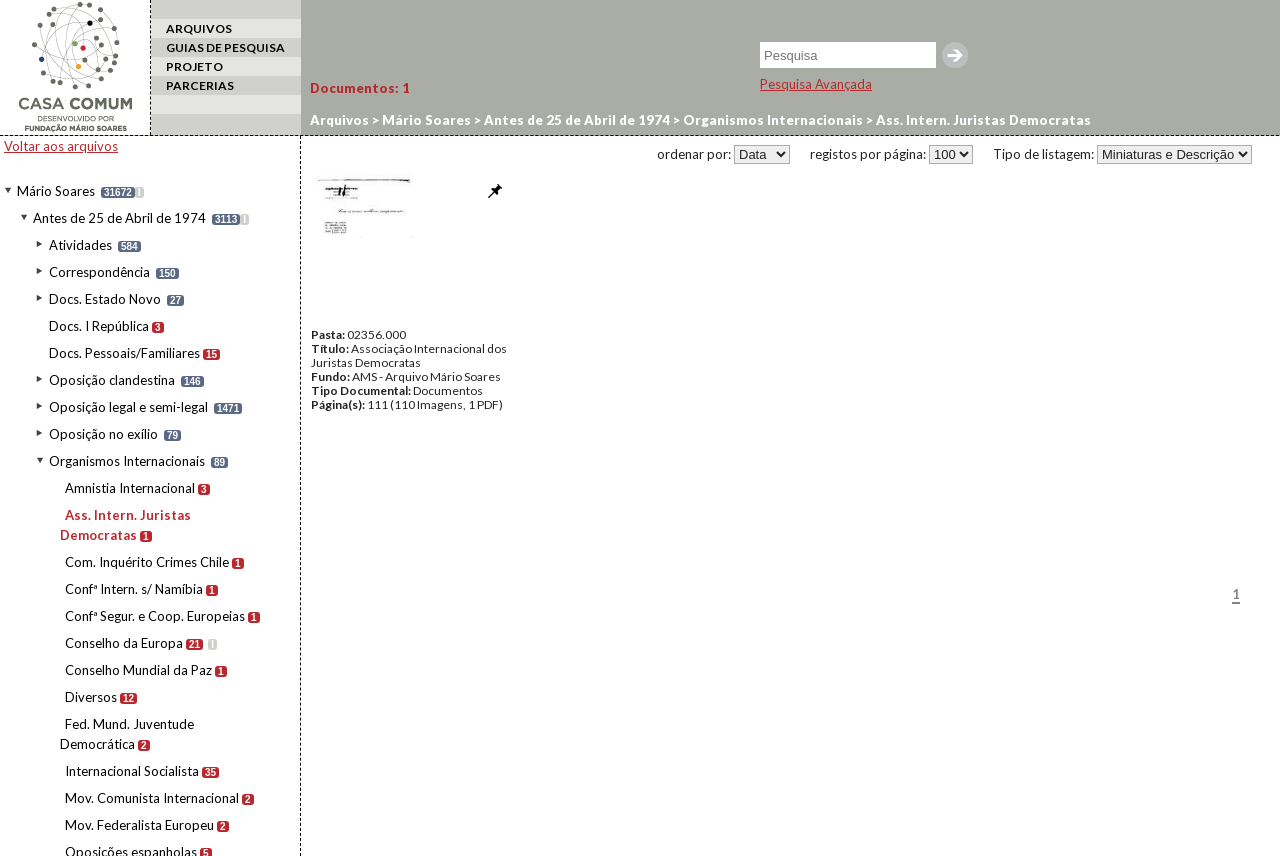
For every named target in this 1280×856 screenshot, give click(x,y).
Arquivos (339, 120)
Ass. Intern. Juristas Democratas (982, 120)
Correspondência (99, 272)
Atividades (80, 245)
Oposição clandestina (112, 380)
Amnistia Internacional (130, 488)
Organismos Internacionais (127, 461)
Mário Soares (56, 191)
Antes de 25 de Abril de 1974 (119, 218)
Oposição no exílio (103, 434)
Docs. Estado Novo (105, 299)
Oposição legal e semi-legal (128, 407)
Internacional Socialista (132, 771)
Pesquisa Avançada (816, 84)
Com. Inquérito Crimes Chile (147, 562)
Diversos (91, 697)
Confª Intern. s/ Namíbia (134, 589)
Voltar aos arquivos (61, 146)
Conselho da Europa (124, 643)
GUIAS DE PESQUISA (225, 47)
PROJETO (194, 66)
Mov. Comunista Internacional (152, 798)
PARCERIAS (200, 85)
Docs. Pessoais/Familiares (124, 353)
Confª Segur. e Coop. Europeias (155, 616)
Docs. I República (99, 326)
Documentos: (360, 88)
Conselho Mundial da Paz (138, 670)
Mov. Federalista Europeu (139, 825)
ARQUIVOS (199, 28)
